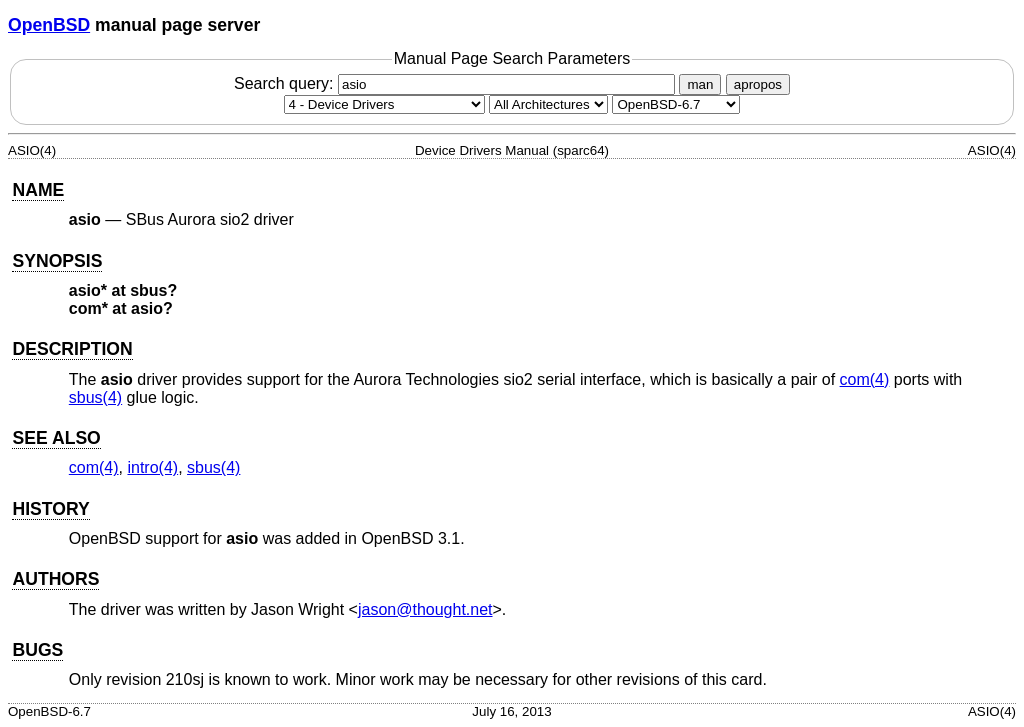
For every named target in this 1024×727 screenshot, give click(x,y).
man (700, 84)
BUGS (37, 650)
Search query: (457, 83)
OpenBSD (49, 25)
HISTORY (50, 509)
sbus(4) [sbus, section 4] (95, 397)
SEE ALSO (56, 438)
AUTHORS (55, 579)
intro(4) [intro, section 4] (152, 467)
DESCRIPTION (72, 349)
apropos (758, 84)
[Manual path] (676, 104)
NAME (38, 190)
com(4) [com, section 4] (865, 379)
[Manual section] (384, 104)
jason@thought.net (425, 609)
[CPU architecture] (548, 104)
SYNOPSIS (57, 261)
